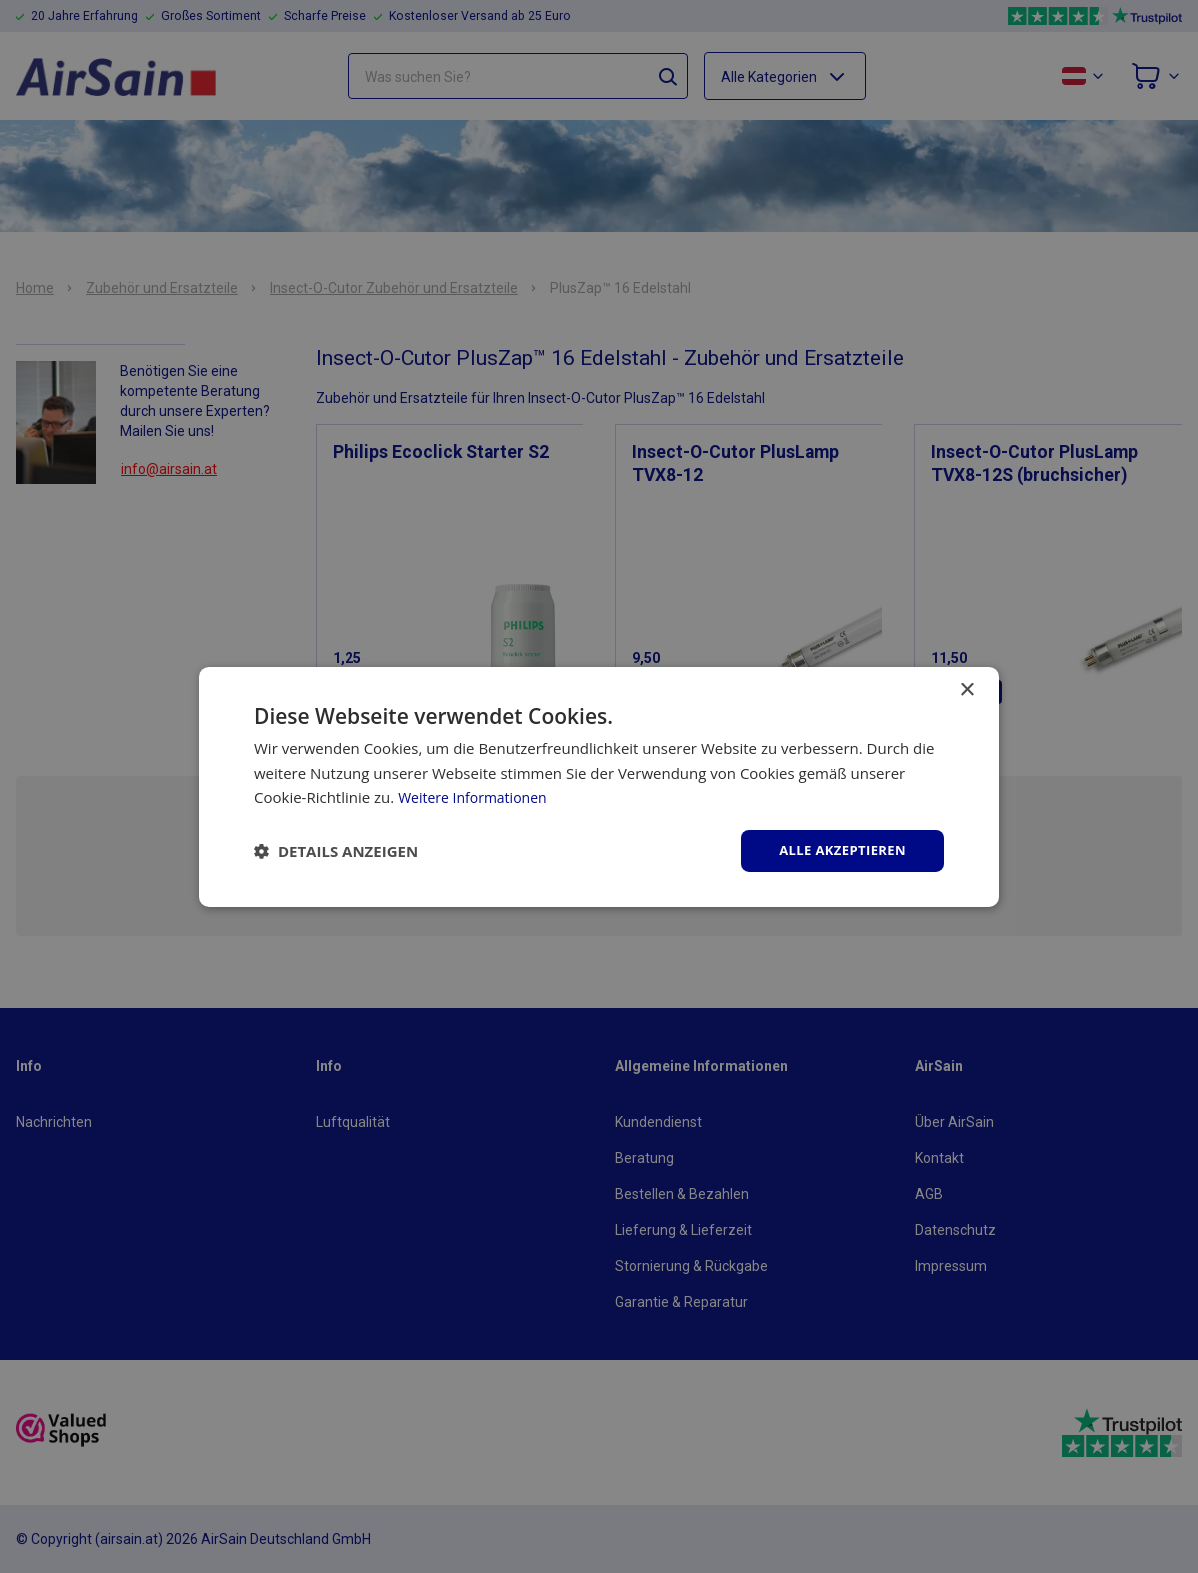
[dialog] (599, 786)
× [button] (966, 688)
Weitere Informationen (477, 796)
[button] (336, 851)
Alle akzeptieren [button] (838, 849)
